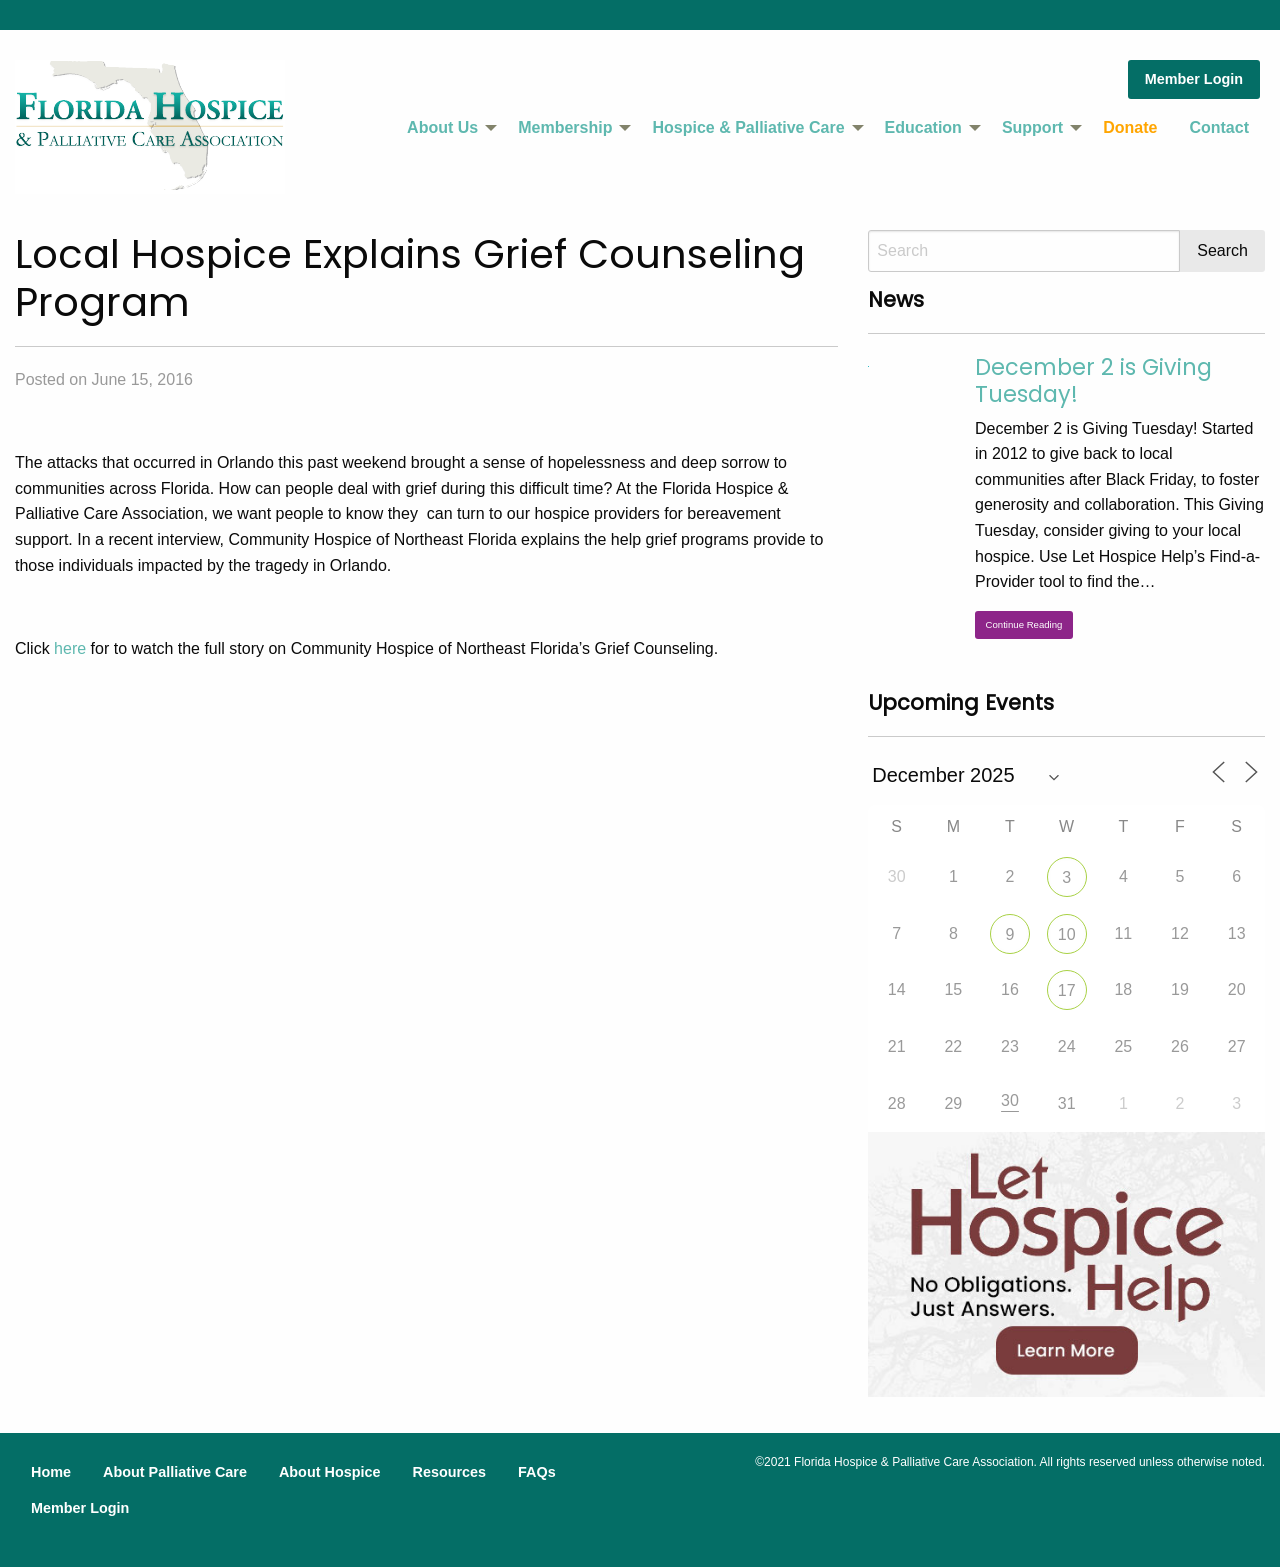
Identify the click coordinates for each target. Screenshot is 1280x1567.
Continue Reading (1024, 624)
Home (51, 1472)
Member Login (1194, 79)
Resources (449, 1472)
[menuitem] (446, 128)
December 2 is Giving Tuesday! (1093, 380)
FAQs (537, 1472)
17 (1067, 990)
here (70, 648)
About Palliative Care (175, 1472)
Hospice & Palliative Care (748, 127)
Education (923, 127)
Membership (565, 127)
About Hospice (330, 1472)
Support (1032, 127)
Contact (1219, 127)
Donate (1130, 127)
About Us (442, 127)
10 (1067, 934)
